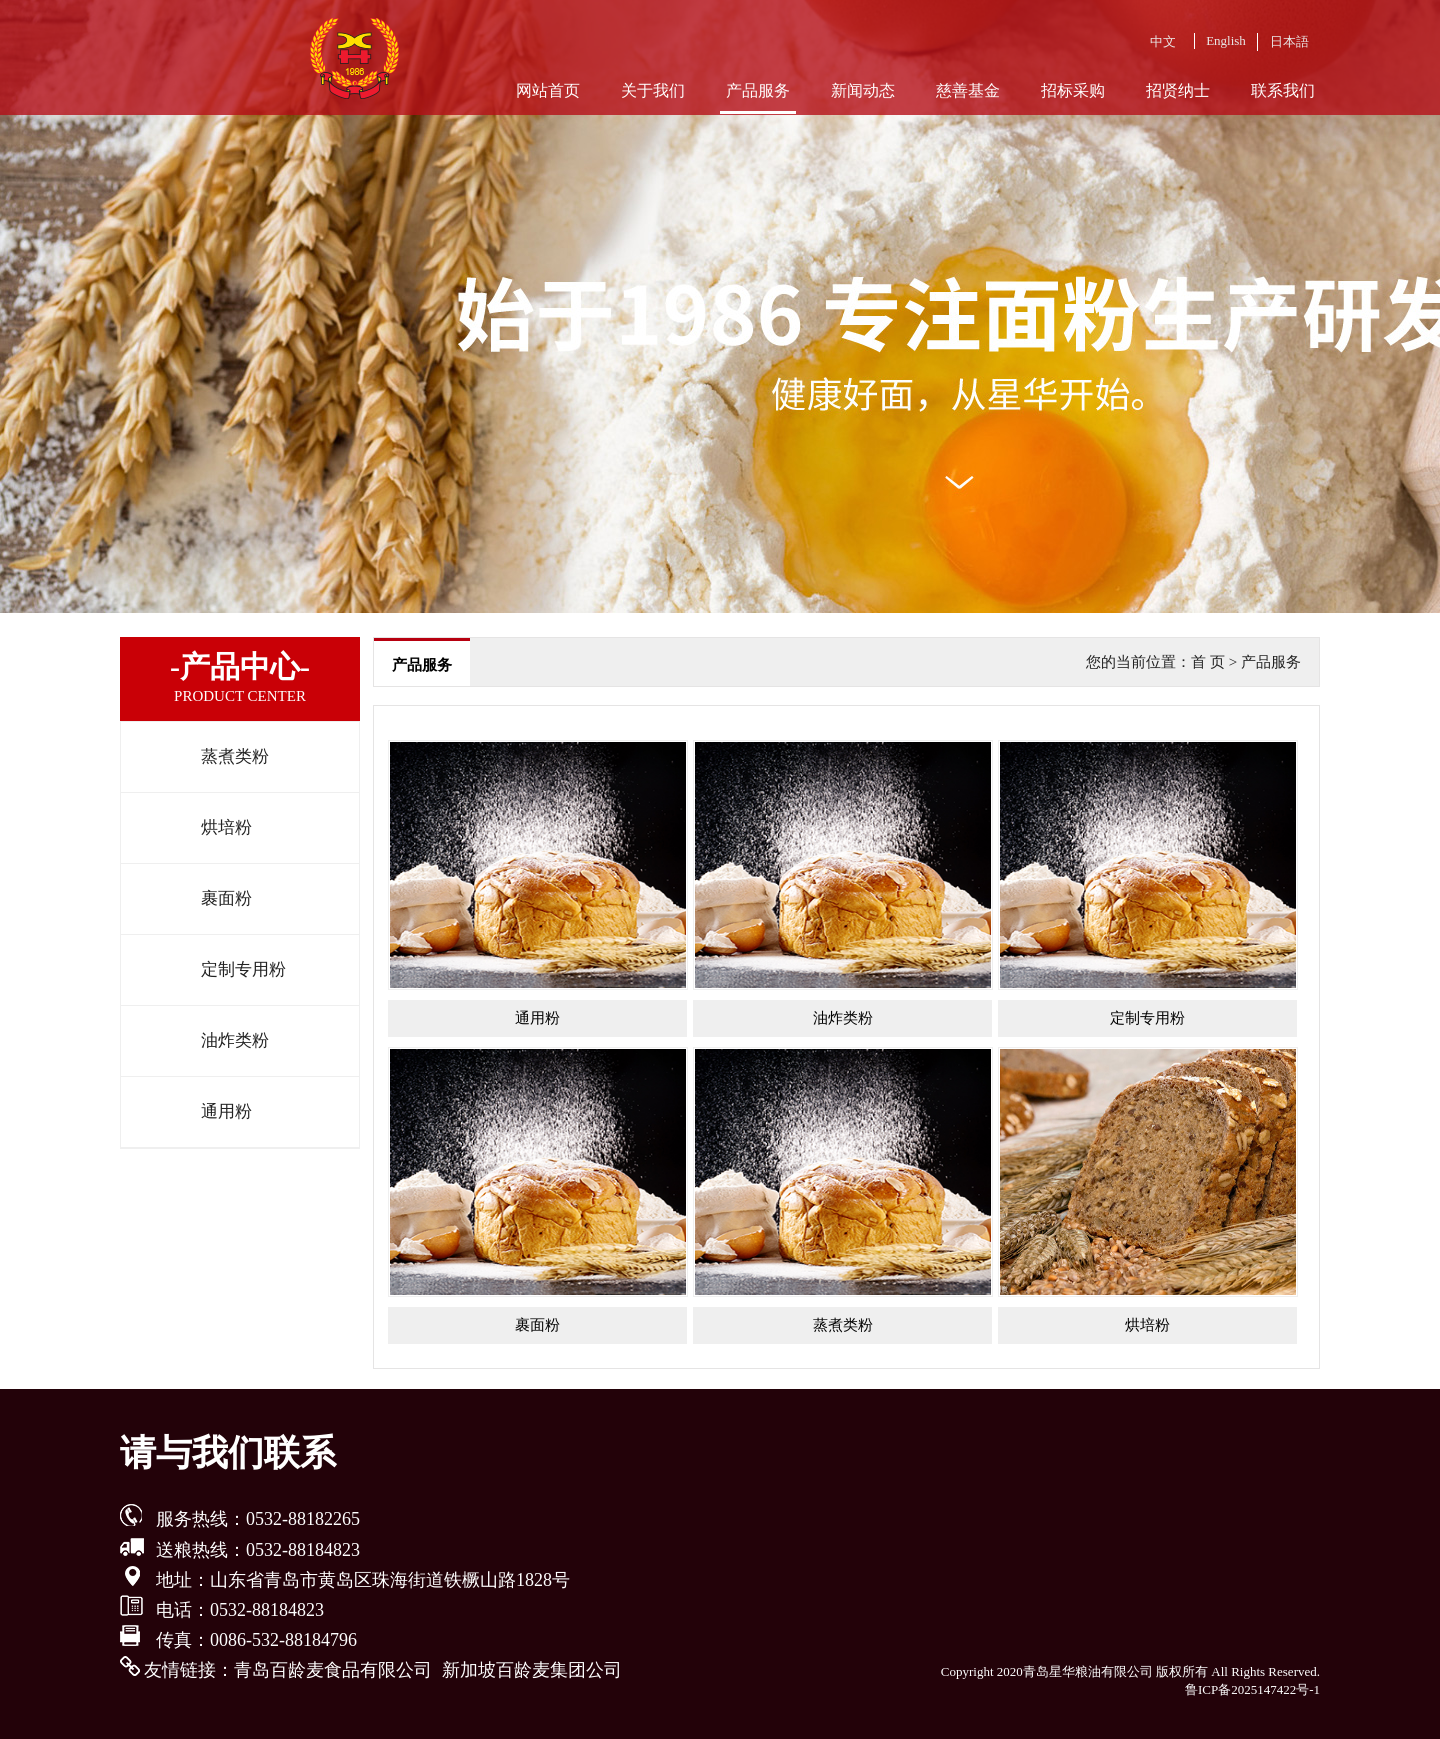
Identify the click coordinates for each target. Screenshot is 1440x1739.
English (1226, 40)
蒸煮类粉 (235, 756)
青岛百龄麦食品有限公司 (333, 1670)
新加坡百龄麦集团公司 (532, 1670)
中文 (1163, 41)
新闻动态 (863, 90)
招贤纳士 (1178, 90)
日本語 (1289, 41)
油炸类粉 (235, 1040)
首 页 (1208, 662)
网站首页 (548, 90)
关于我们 (653, 90)
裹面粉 (226, 898)
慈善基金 (968, 90)
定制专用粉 (243, 969)
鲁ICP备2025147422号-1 (1252, 1689)
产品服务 (758, 90)
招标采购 (1073, 90)
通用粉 (226, 1111)
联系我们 (1283, 90)
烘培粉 (226, 827)
